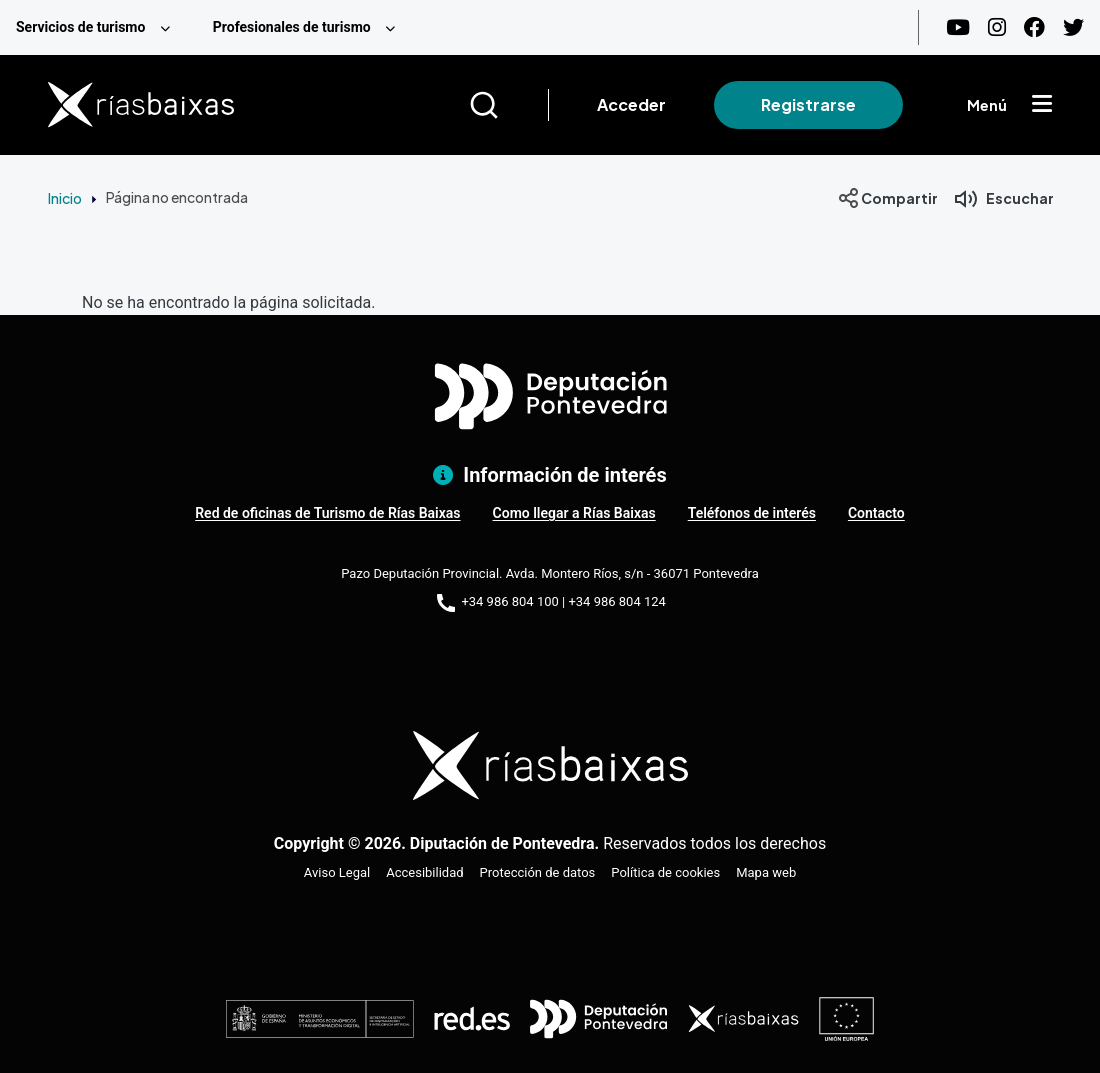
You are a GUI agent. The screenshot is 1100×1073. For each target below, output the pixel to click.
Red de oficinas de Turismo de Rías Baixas (327, 513)
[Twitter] (1073, 27)
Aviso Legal (337, 872)
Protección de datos (538, 872)
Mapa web (766, 872)
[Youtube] (958, 27)
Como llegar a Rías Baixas (574, 513)
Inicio (65, 198)
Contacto (876, 513)
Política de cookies (665, 872)
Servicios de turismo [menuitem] (80, 27)
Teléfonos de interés (752, 513)
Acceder (631, 104)
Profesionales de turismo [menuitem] (292, 27)
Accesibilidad (424, 872)
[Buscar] (508, 105)
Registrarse (808, 104)
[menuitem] (98, 27)
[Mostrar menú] (1042, 105)
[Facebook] (1034, 27)
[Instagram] (997, 27)
